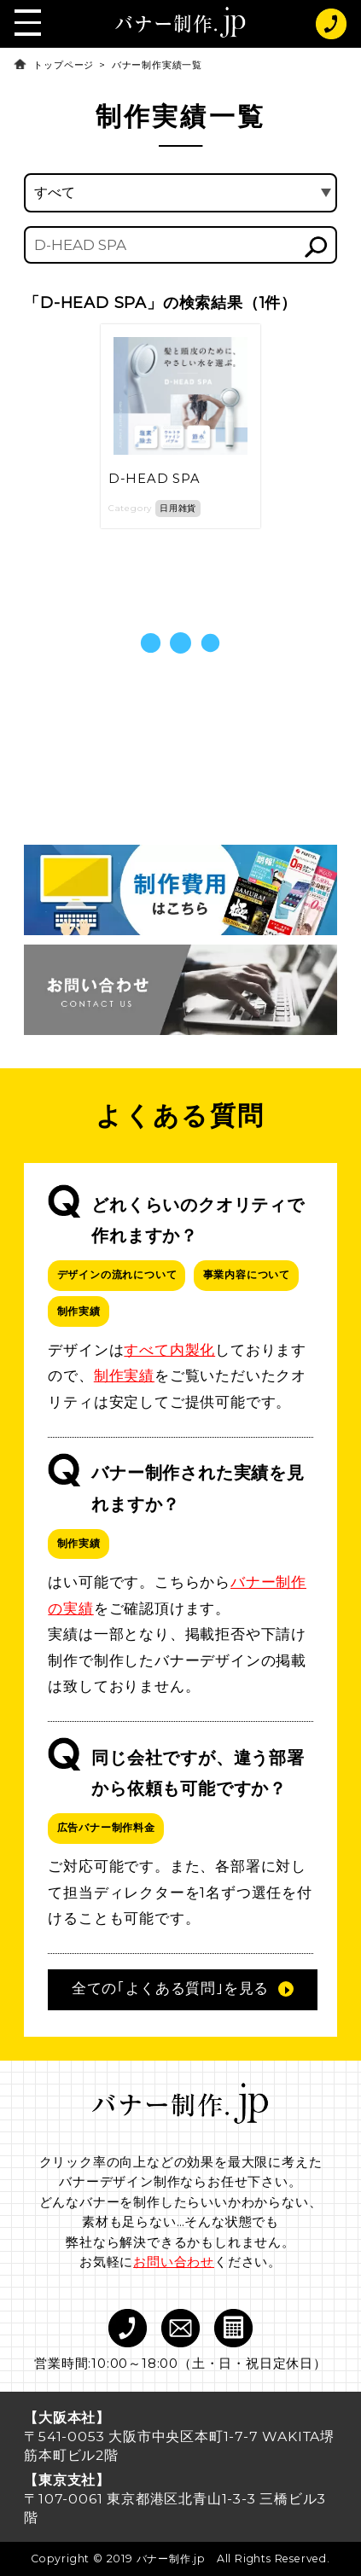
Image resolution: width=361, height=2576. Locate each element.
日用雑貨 (178, 508)
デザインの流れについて (117, 1274)
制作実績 (79, 1311)
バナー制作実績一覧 (157, 65)
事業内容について (246, 1274)
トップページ (63, 65)
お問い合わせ (173, 2262)
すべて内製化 (169, 1349)
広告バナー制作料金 (106, 1827)
